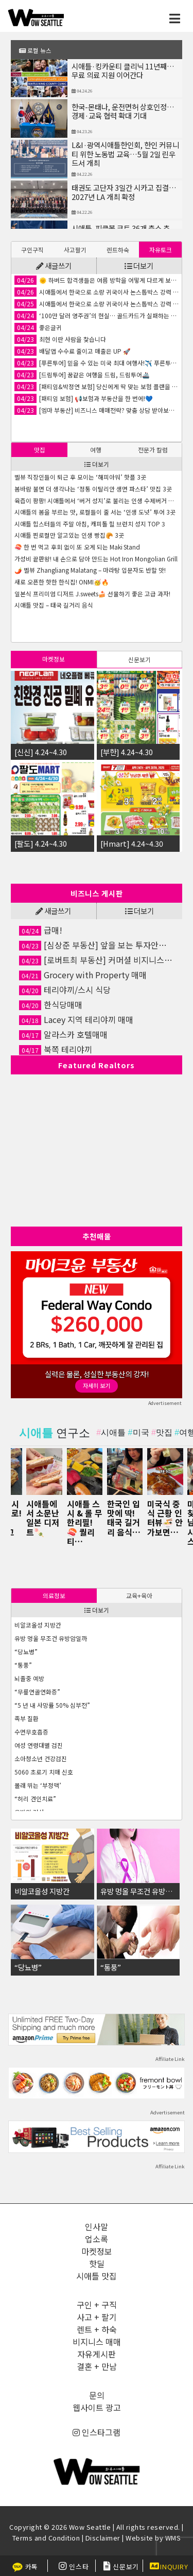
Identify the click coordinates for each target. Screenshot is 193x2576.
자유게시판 (96, 2354)
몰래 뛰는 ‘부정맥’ (37, 1785)
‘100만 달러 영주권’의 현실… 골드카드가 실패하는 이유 (96, 315)
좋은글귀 (38, 327)
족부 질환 (26, 1718)
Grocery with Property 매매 (83, 975)
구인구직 (32, 249)
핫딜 (96, 2263)
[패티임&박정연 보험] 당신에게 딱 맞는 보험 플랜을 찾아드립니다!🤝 (96, 386)
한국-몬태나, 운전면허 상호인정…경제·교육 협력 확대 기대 (123, 111)
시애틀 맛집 (96, 2276)
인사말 (96, 2226)
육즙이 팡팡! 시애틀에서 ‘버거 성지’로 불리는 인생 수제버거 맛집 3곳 (96, 500)
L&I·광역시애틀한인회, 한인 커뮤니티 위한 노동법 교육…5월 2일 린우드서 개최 (125, 153)
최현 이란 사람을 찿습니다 (60, 339)
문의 (96, 2395)
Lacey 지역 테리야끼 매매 (76, 1019)
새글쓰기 (54, 265)
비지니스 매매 (97, 2341)
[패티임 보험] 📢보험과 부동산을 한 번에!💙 (83, 398)
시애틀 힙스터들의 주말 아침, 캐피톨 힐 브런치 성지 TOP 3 (89, 523)
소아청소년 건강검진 (40, 1758)
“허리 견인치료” (35, 1798)
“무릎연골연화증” (37, 1691)
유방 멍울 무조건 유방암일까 (50, 1638)
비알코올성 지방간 (37, 1624)
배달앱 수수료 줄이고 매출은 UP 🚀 (72, 351)
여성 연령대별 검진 (38, 1745)
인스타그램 (96, 2432)
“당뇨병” (26, 1651)
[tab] (39, 450)
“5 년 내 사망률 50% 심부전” (52, 1705)
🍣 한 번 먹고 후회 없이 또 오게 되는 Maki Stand (77, 546)
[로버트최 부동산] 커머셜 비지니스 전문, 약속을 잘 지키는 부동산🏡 (96, 960)
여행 (95, 449)
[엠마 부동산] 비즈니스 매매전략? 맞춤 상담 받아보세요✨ (96, 410)
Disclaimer (102, 2538)
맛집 (39, 449)
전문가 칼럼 (153, 449)
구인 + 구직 (97, 2304)
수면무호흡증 (31, 1731)
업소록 (96, 2239)
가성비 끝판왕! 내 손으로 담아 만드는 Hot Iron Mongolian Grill (96, 558)
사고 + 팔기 (97, 2317)
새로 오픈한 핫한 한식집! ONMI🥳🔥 (61, 581)
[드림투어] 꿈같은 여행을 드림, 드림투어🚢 (82, 374)
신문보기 (139, 659)
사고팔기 (75, 249)
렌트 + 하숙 (97, 2329)
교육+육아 (139, 1595)
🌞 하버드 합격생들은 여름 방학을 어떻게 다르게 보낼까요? (96, 280)
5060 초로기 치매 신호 (43, 1771)
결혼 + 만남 (97, 2366)
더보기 (96, 464)
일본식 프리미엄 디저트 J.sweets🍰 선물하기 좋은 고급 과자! (92, 593)
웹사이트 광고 (97, 2407)
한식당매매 (50, 1004)
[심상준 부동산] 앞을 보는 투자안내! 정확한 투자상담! (96, 945)
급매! (40, 930)
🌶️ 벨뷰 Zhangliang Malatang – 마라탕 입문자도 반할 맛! (90, 569)
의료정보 (54, 1595)
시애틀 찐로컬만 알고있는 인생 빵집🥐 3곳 (69, 535)
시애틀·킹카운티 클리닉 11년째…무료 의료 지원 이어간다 (123, 70)
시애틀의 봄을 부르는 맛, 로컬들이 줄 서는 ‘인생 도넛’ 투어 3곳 (95, 511)
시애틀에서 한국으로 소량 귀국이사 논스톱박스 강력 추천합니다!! (96, 292)
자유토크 (160, 249)
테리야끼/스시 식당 (65, 989)
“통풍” (23, 1664)
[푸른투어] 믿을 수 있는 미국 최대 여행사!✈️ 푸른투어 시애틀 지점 (96, 363)
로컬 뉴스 (35, 50)
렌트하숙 (118, 249)
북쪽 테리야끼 (55, 1049)
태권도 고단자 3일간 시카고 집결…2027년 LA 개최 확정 (124, 192)
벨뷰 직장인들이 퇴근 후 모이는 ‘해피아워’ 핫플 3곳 (80, 476)
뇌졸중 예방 (29, 1678)
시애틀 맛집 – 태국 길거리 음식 (53, 604)
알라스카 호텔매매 (63, 1034)
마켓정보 (53, 658)
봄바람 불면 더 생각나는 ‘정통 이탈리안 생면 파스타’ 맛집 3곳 (93, 488)
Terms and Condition (46, 2538)
